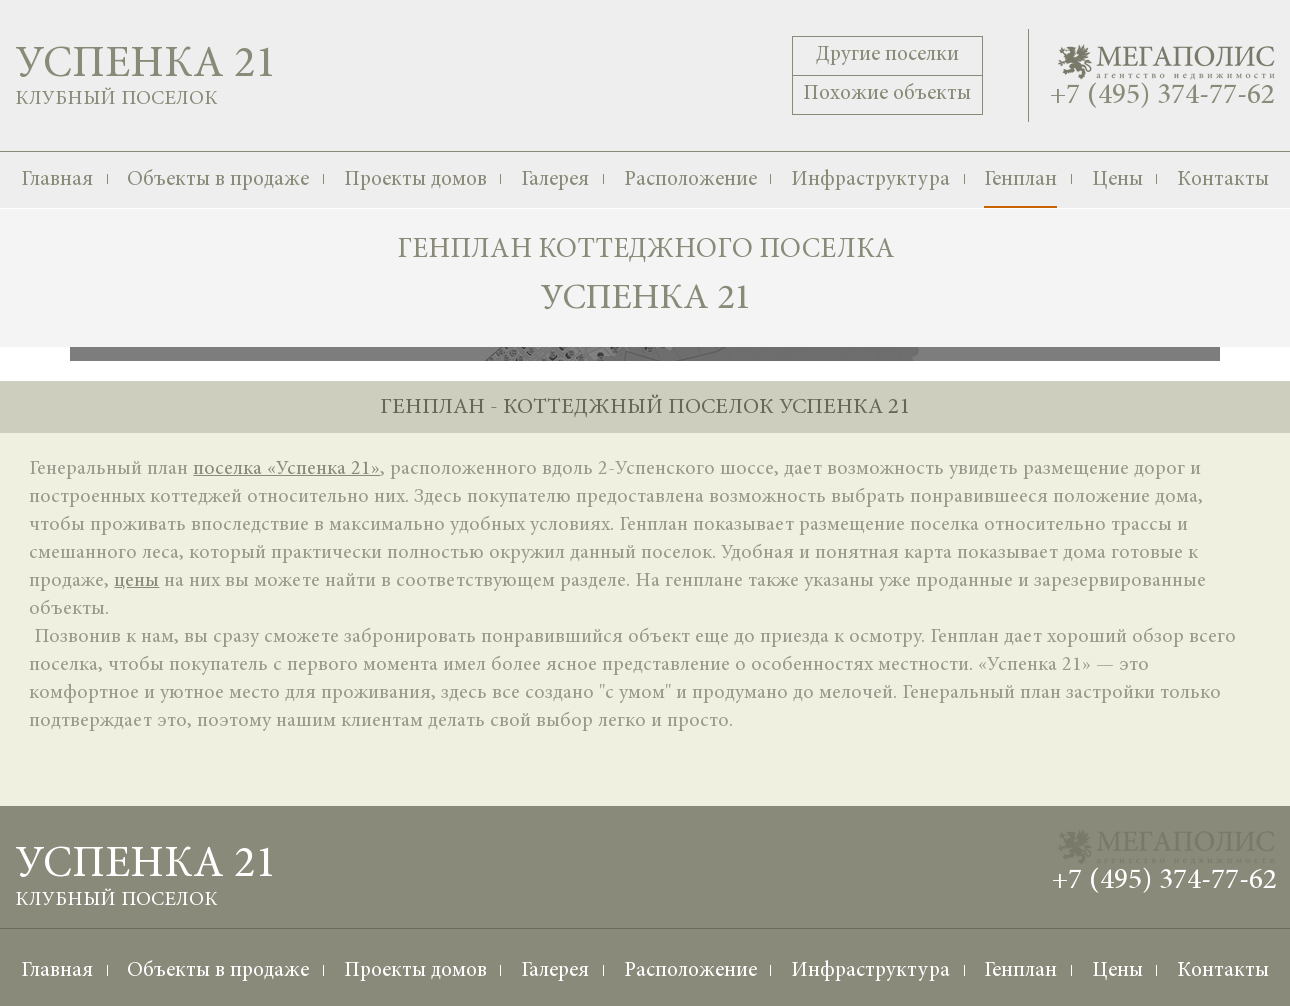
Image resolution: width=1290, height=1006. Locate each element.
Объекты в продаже (218, 180)
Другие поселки (887, 55)
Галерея (555, 180)
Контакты (1223, 180)
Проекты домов (415, 180)
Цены (1117, 180)
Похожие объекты (887, 94)
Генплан (1020, 180)
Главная (57, 180)
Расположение (690, 180)
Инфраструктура (870, 180)
